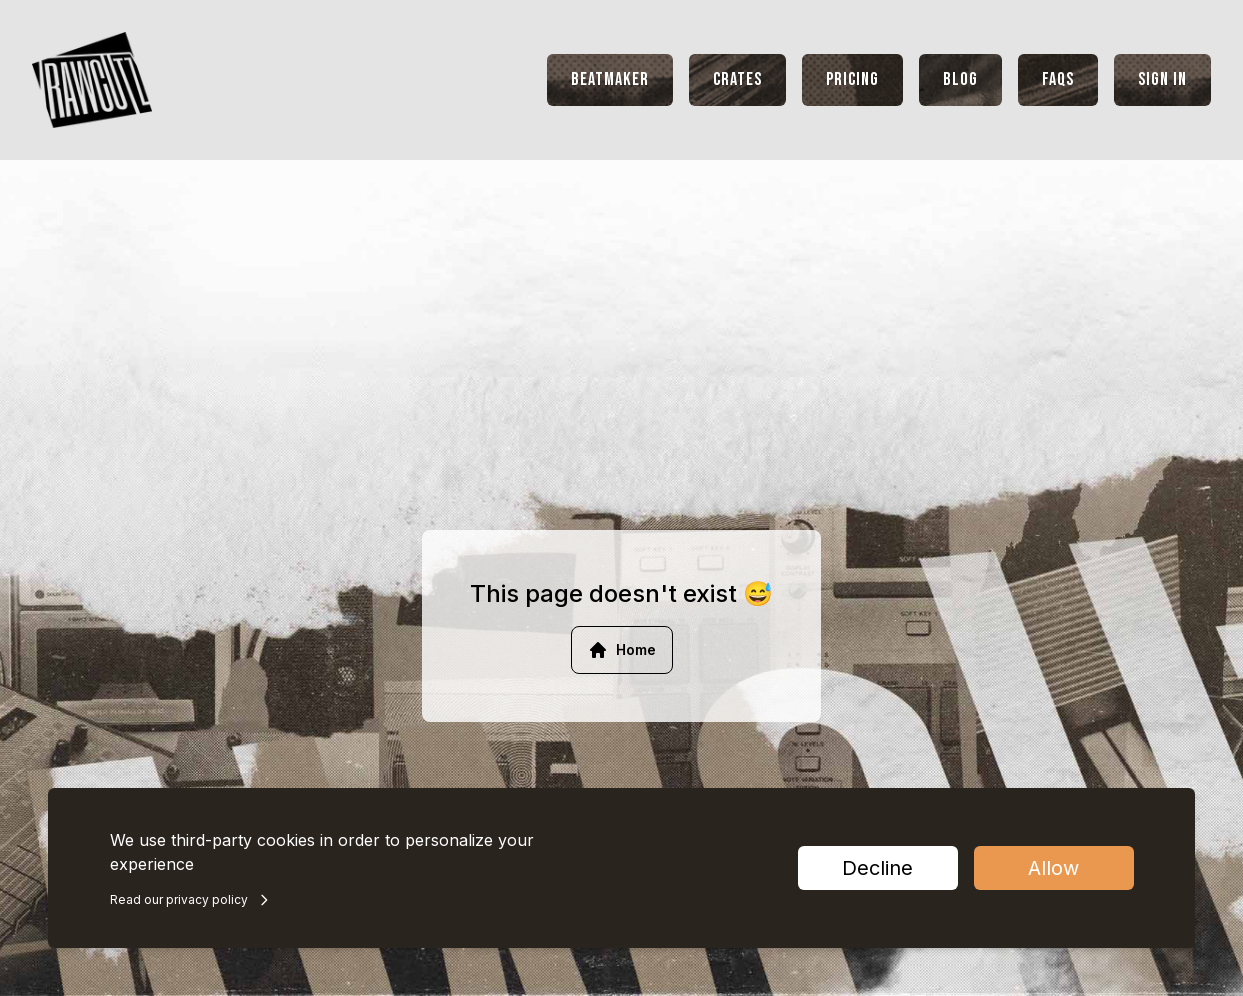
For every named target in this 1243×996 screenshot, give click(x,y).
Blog (960, 79)
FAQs (1058, 79)
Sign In (1162, 79)
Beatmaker (610, 79)
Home (622, 650)
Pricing (852, 79)
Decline (877, 868)
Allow (1053, 868)
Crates (737, 79)
